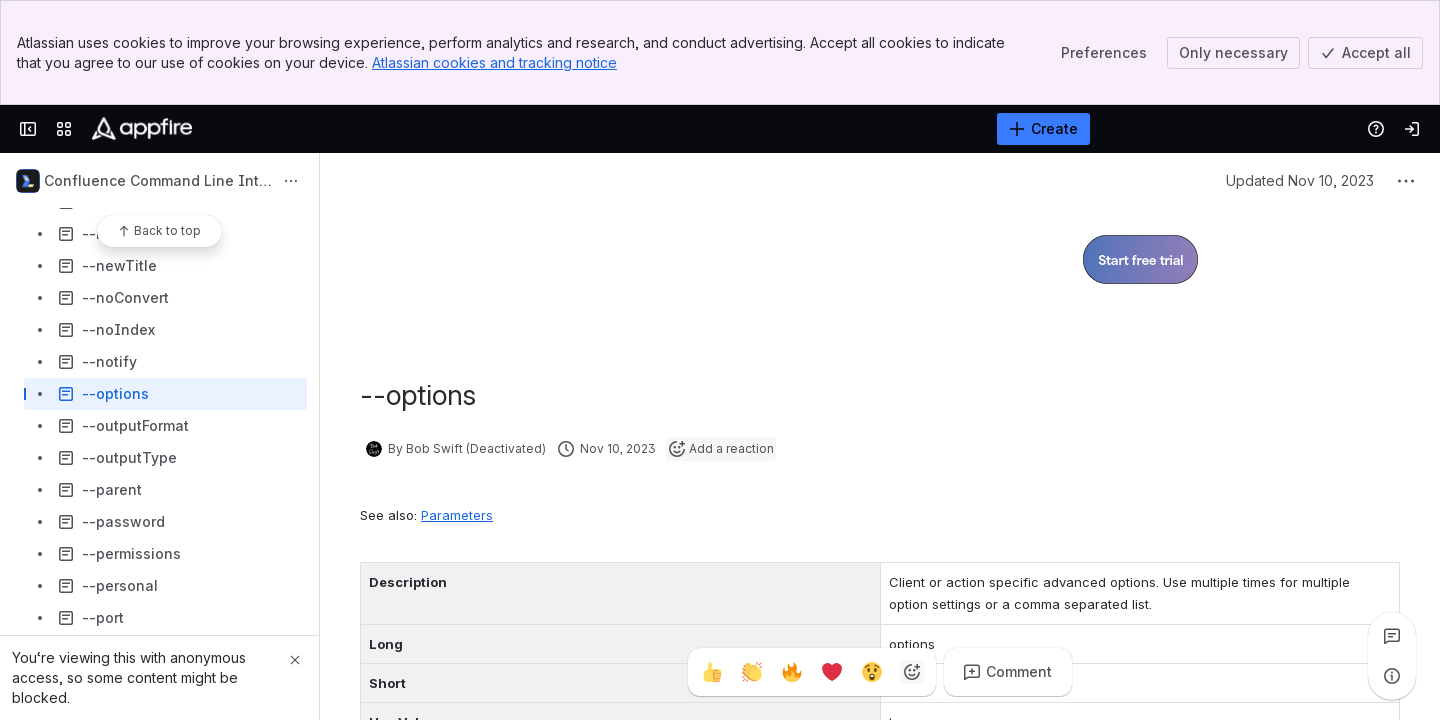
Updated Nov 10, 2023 (1300, 180)
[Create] (1043, 129)
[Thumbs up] (712, 672)
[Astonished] (872, 672)
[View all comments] (1392, 636)
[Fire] (792, 672)
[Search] (669, 129)
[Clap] (752, 672)
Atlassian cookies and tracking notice (494, 62)
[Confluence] (142, 129)
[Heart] (832, 672)
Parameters (457, 515)
